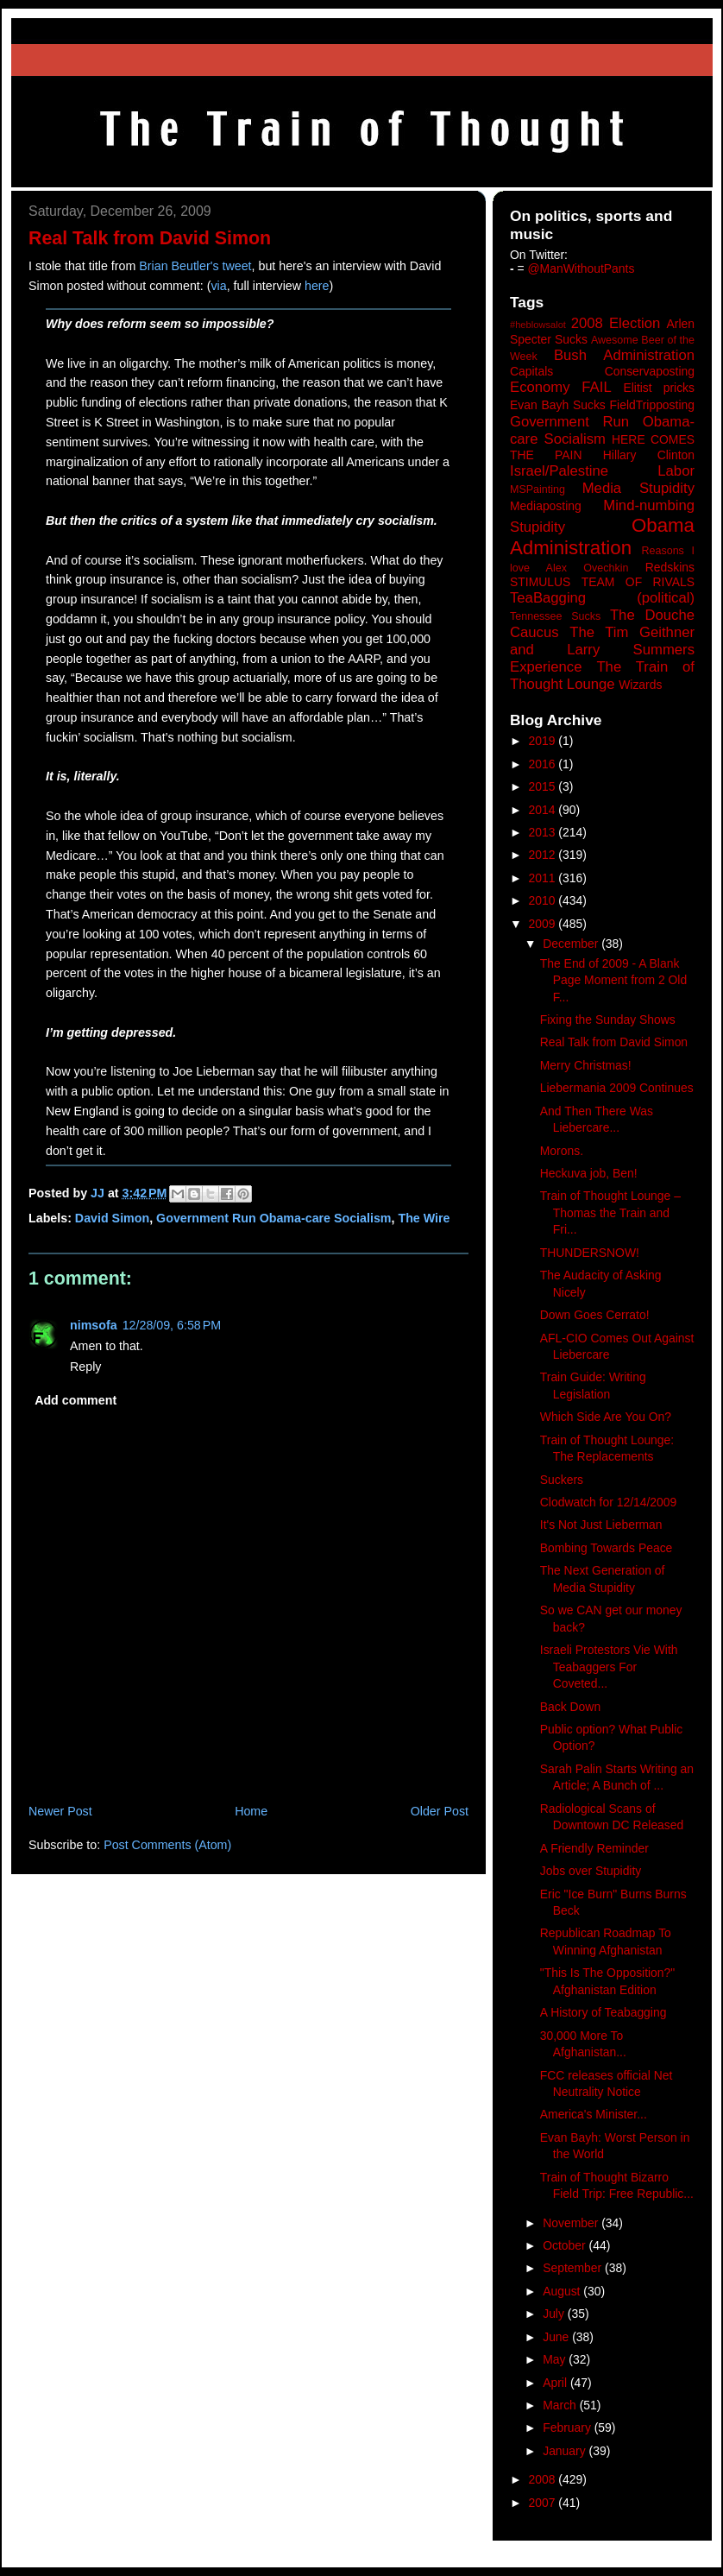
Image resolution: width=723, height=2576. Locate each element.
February (568, 2427)
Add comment (75, 1400)
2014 (544, 810)
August (563, 2291)
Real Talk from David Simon (614, 1042)
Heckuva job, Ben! (589, 1173)
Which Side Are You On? (605, 1417)
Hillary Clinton (649, 455)
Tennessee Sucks (555, 616)
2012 (544, 855)
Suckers (561, 1480)
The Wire (424, 1218)
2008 (544, 2479)
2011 (544, 878)
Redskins (670, 567)
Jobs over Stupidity (591, 1871)
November (572, 2223)
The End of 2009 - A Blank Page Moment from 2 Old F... (613, 980)
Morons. (561, 1151)
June (557, 2337)
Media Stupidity (638, 488)
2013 (544, 832)
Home (251, 1811)
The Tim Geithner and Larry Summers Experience (602, 649)
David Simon (112, 1218)
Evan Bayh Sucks (558, 405)
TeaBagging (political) (602, 598)
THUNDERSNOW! (589, 1253)
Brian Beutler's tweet (195, 266)
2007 (544, 2503)
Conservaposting (650, 371)
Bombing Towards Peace (606, 1548)
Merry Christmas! (586, 1065)
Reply (85, 1366)
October (565, 2245)
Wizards (640, 684)
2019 (544, 741)
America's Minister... (593, 2114)
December (572, 943)
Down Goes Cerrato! (595, 1315)
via (218, 286)
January (565, 2451)
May (556, 2359)
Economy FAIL (561, 387)
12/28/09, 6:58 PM (172, 1325)
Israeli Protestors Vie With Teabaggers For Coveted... (609, 1666)
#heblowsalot (538, 324)
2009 (544, 924)
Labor (676, 471)
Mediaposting (546, 506)
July (555, 2313)
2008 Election (616, 323)
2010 (544, 900)
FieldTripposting (652, 405)
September (574, 2268)
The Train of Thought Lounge (602, 675)
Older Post (439, 1811)
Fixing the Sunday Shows (608, 1019)
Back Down (570, 1707)
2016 (544, 764)
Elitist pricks (659, 388)
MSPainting (537, 489)
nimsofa (93, 1325)
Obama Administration (602, 537)
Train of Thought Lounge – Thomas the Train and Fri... (610, 1212)
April (556, 2383)
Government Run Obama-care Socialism (273, 1218)
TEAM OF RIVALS (638, 582)
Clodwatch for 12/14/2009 (608, 1502)
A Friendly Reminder (594, 1848)
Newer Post (60, 1811)
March (561, 2405)
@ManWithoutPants (581, 268)
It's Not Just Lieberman (601, 1524)
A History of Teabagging (603, 2012)
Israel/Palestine (559, 471)
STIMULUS (540, 582)
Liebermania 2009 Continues (617, 1088)
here (317, 286)
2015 (544, 786)
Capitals (531, 371)
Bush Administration (624, 355)
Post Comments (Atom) (167, 1845)
